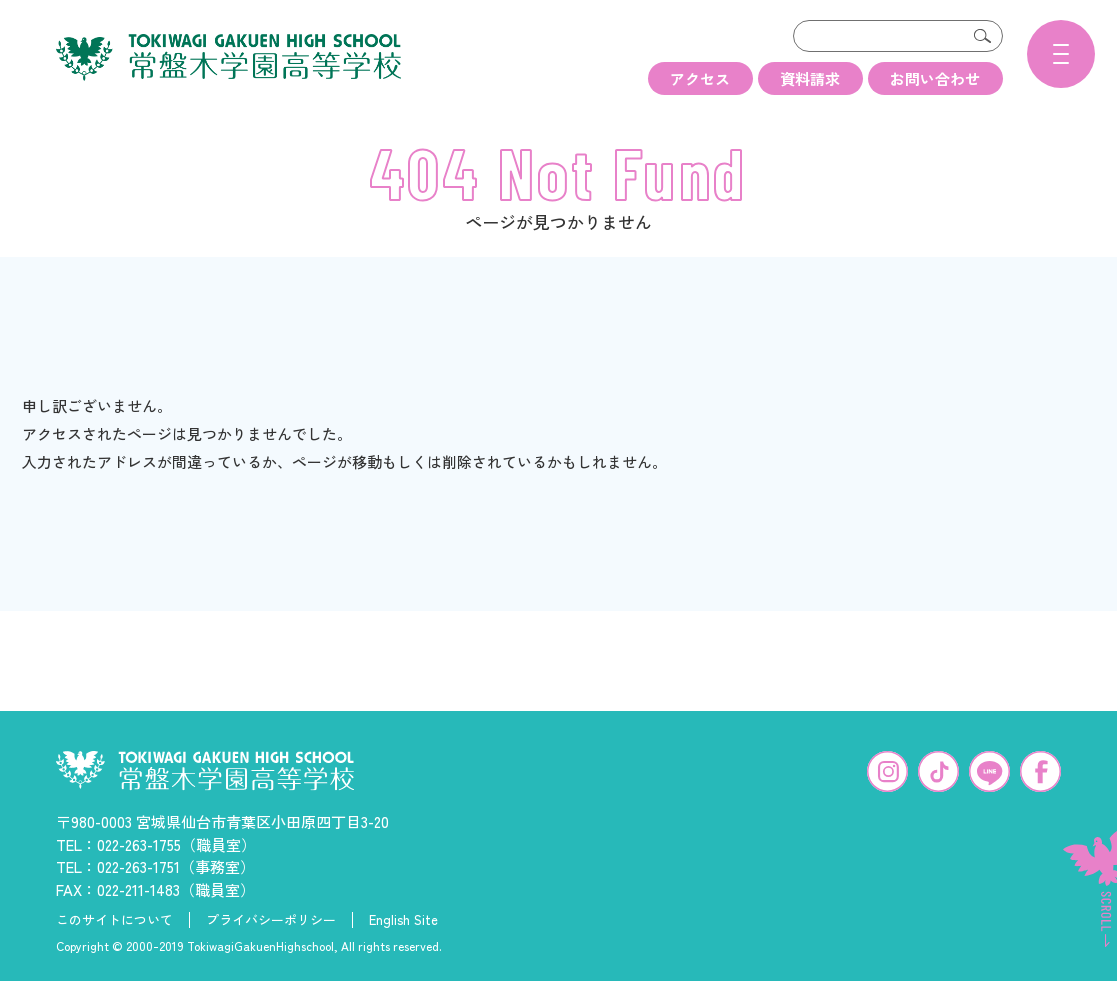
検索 (983, 36)
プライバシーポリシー (271, 917)
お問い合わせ (935, 78)
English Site (403, 917)
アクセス (700, 78)
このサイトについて (114, 917)
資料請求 (810, 78)
